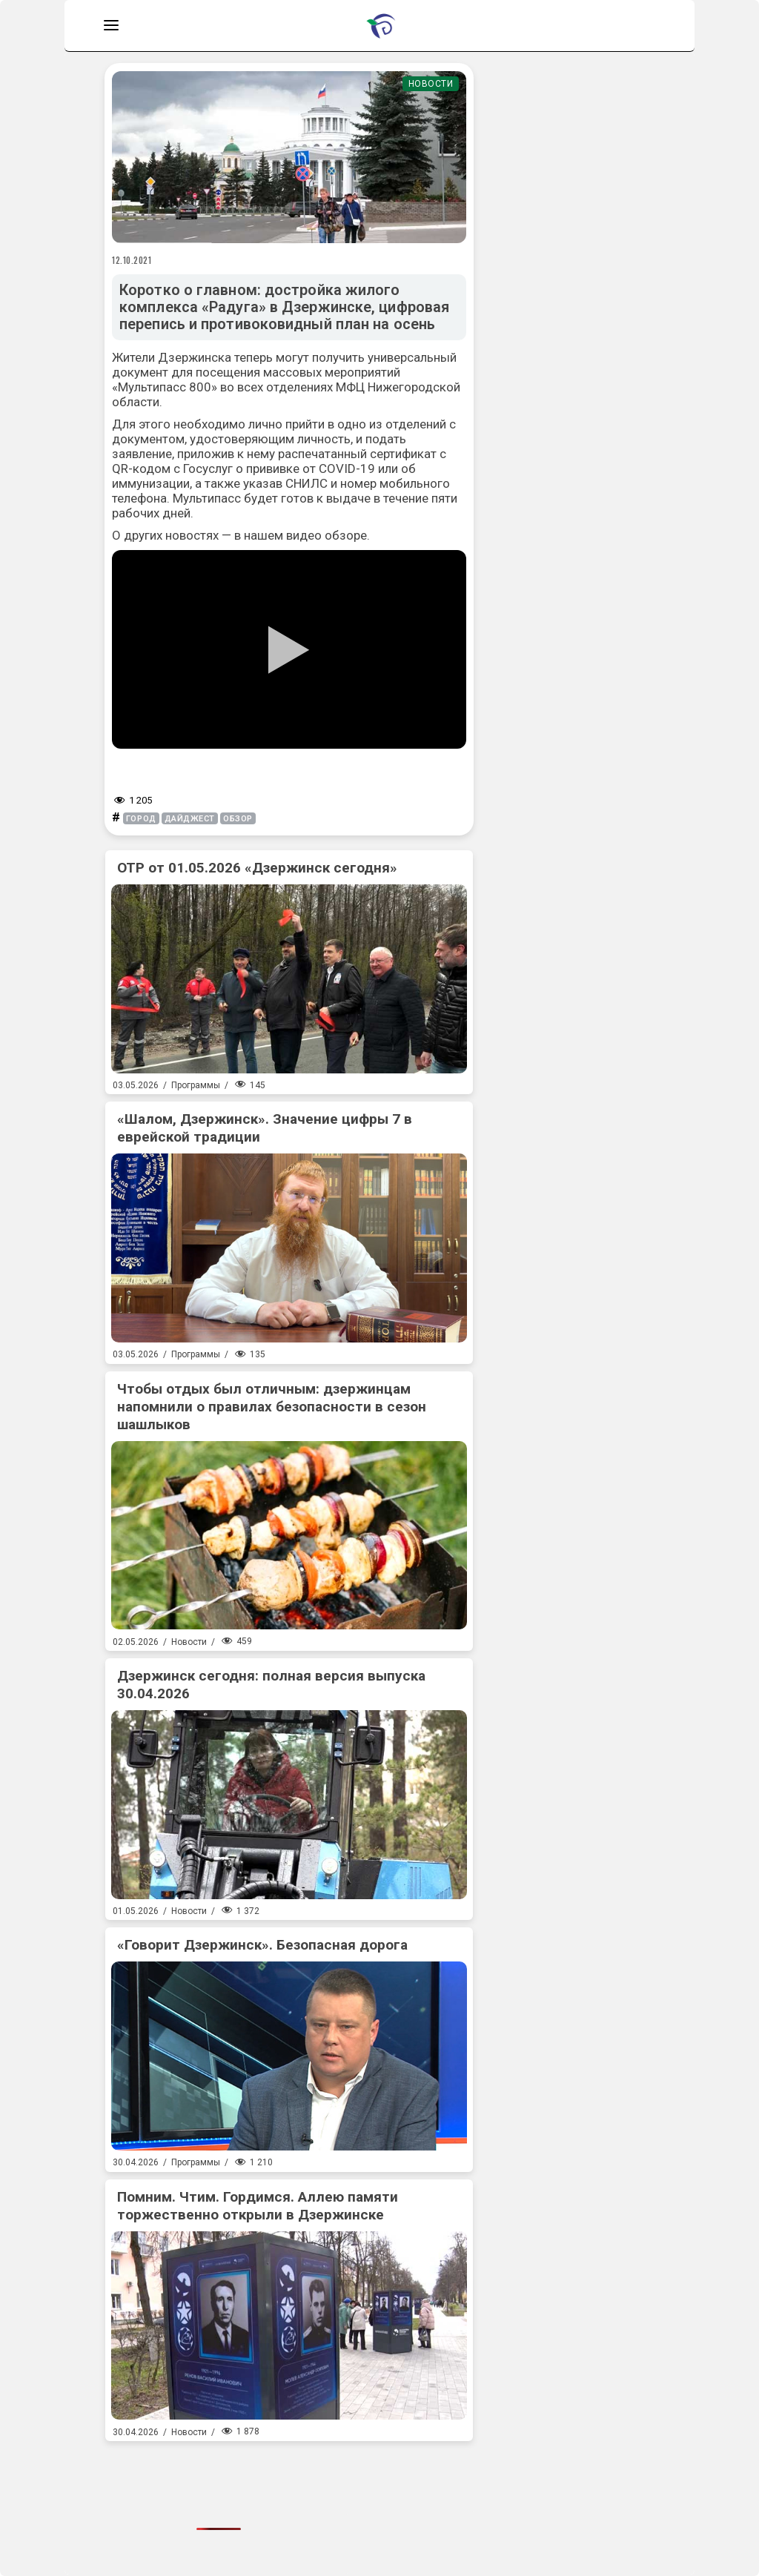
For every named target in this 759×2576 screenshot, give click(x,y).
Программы (195, 1085)
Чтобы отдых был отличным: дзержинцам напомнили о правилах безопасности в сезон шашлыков (271, 1406)
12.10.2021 (132, 260)
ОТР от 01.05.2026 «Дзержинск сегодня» (257, 867)
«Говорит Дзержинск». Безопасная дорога (262, 1944)
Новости (431, 84)
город (141, 819)
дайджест (190, 819)
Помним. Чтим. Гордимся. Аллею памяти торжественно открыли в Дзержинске (257, 2205)
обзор (238, 819)
